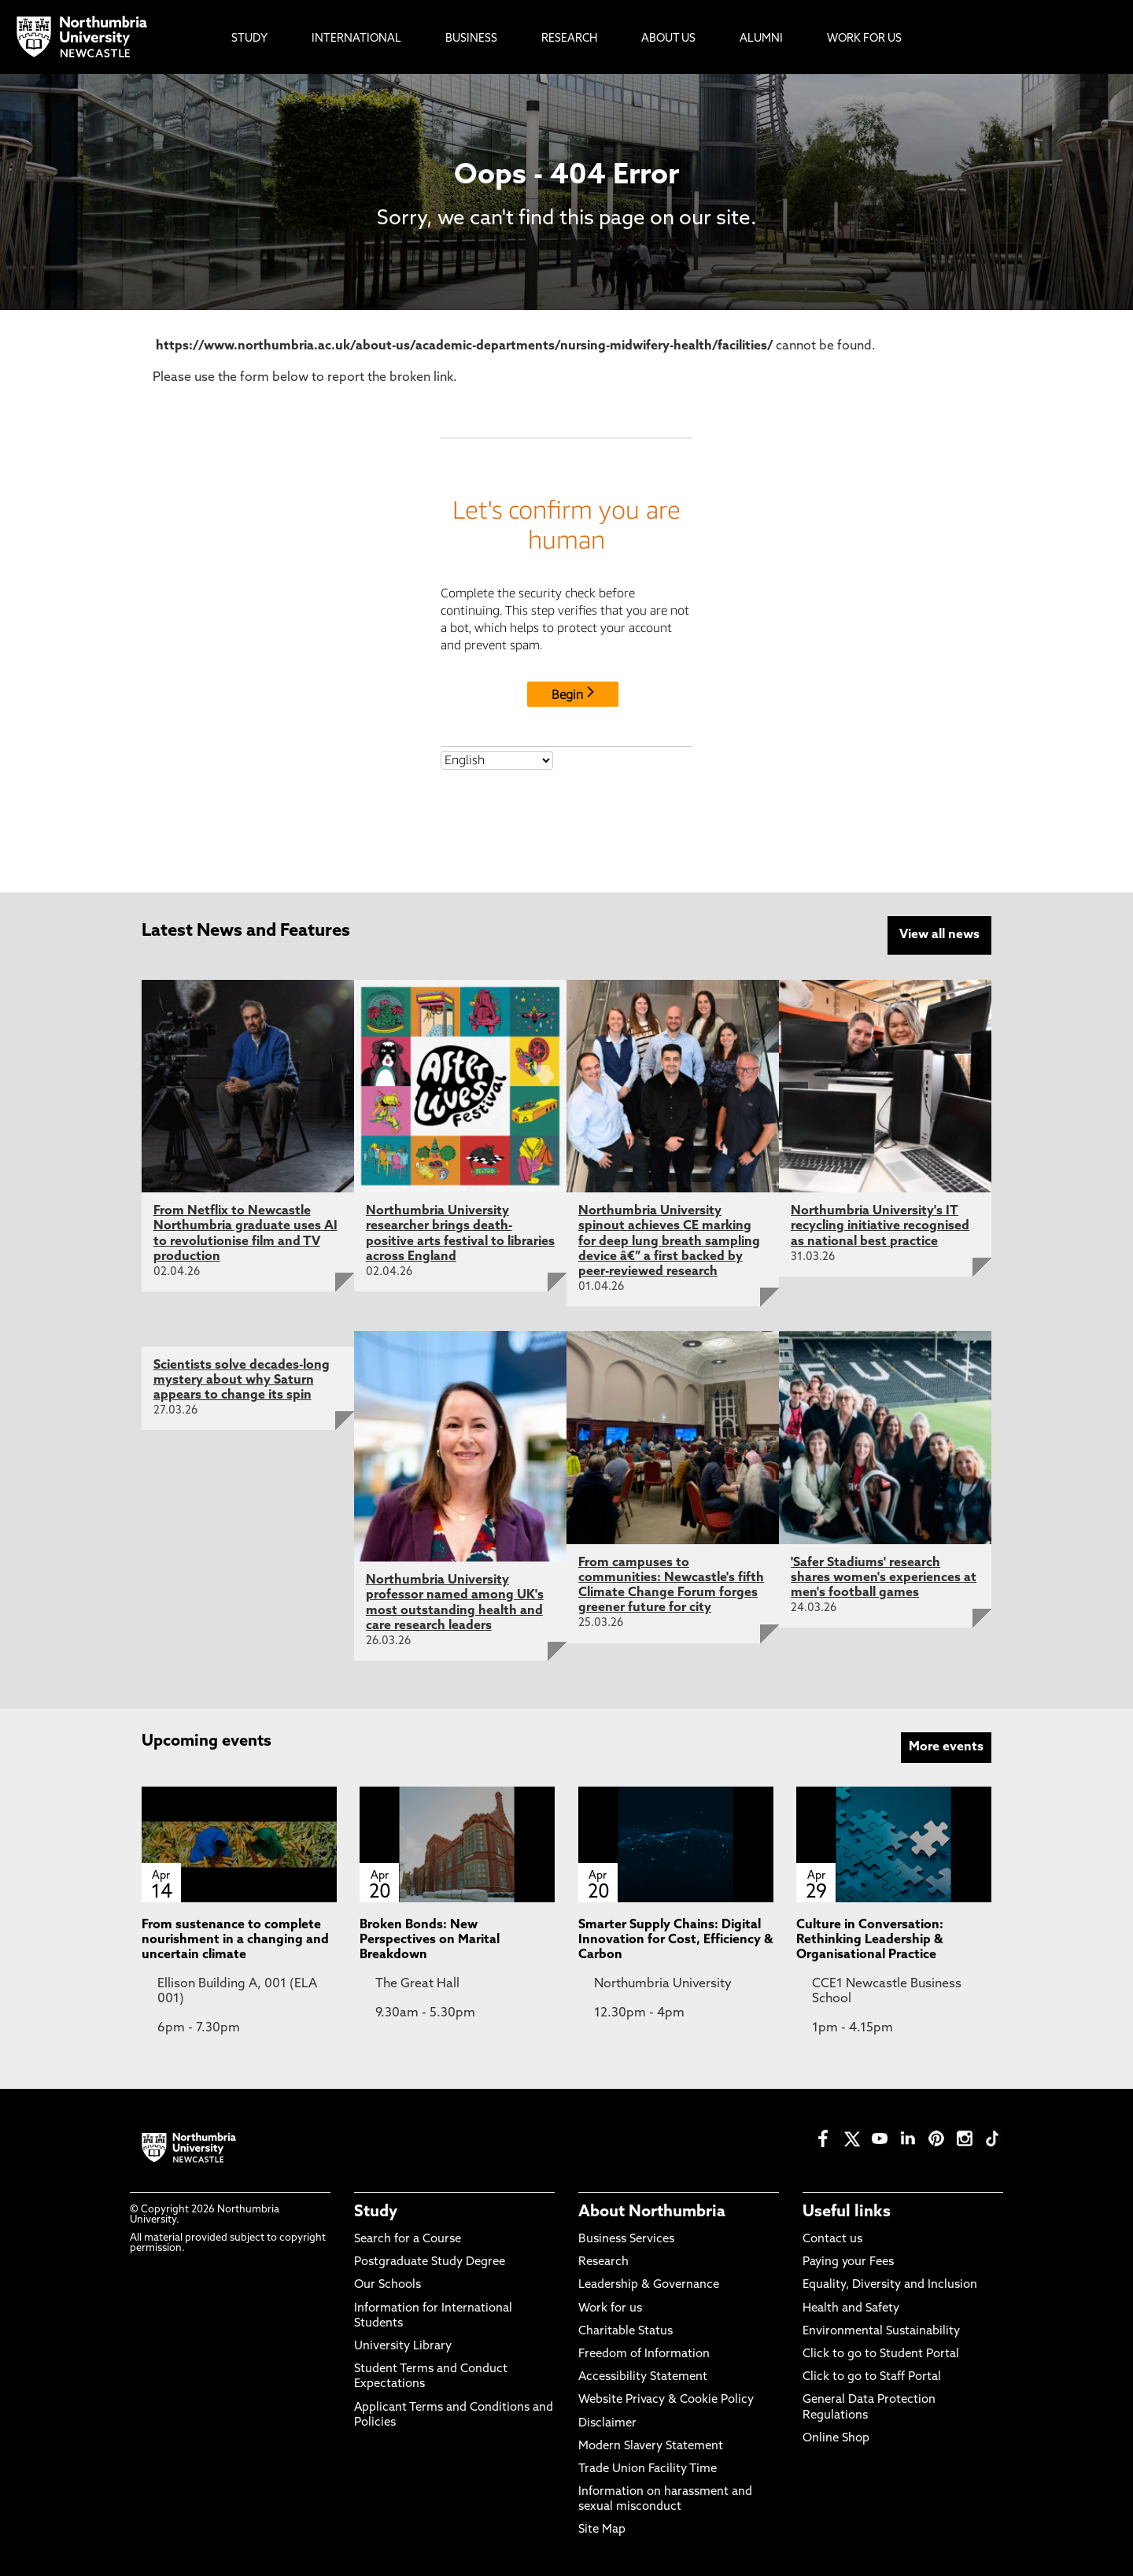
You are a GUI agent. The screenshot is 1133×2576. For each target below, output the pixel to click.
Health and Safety (851, 2307)
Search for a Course (407, 2238)
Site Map (602, 2529)
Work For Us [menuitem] (864, 39)
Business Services (626, 2238)
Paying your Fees (848, 2261)
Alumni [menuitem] (761, 39)
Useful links (847, 2211)
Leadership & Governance (648, 2284)
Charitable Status (625, 2330)
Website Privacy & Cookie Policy (666, 2399)
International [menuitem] (356, 39)
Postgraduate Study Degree (429, 2261)
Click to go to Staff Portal (872, 2376)
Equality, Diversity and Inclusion (890, 2284)
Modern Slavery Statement (650, 2445)
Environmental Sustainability (881, 2330)
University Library (403, 2345)
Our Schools (387, 2284)
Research (603, 2261)
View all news (939, 935)
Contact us (832, 2238)
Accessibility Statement (642, 2376)
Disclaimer (607, 2422)
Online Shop (836, 2437)
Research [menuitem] (569, 39)
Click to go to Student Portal (881, 2353)
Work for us (610, 2307)
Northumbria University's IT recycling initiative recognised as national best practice (880, 1225)
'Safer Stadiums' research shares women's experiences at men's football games (883, 1576)
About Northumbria (651, 2211)
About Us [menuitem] (668, 39)
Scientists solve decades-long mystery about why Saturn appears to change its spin (241, 1379)
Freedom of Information (644, 2353)
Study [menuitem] (249, 39)
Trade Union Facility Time (647, 2468)
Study (375, 2211)
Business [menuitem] (471, 39)
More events (946, 1745)
